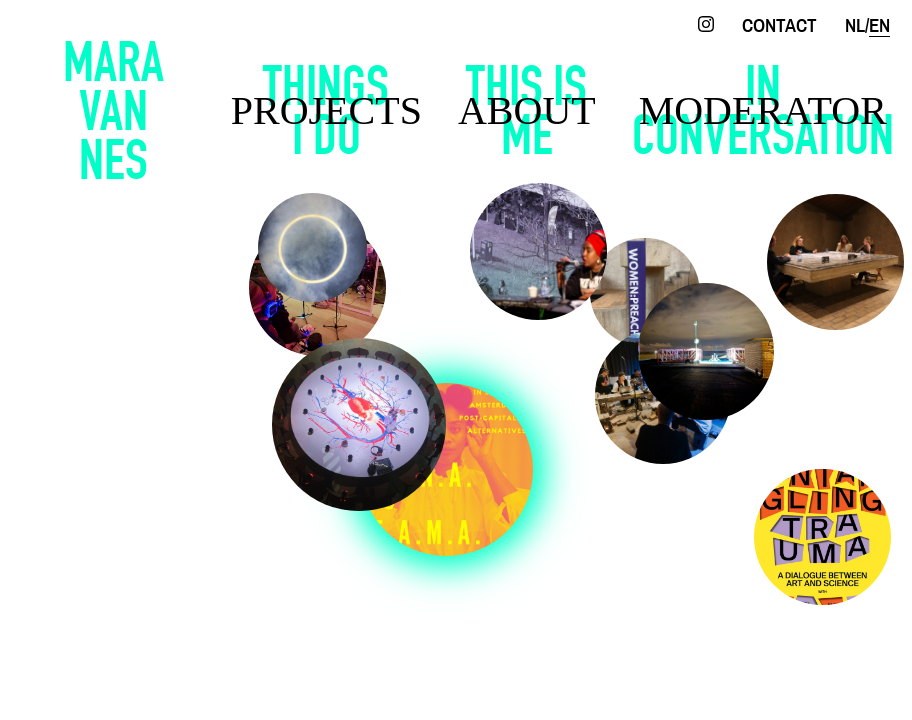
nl (855, 26)
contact (779, 26)
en (879, 26)
